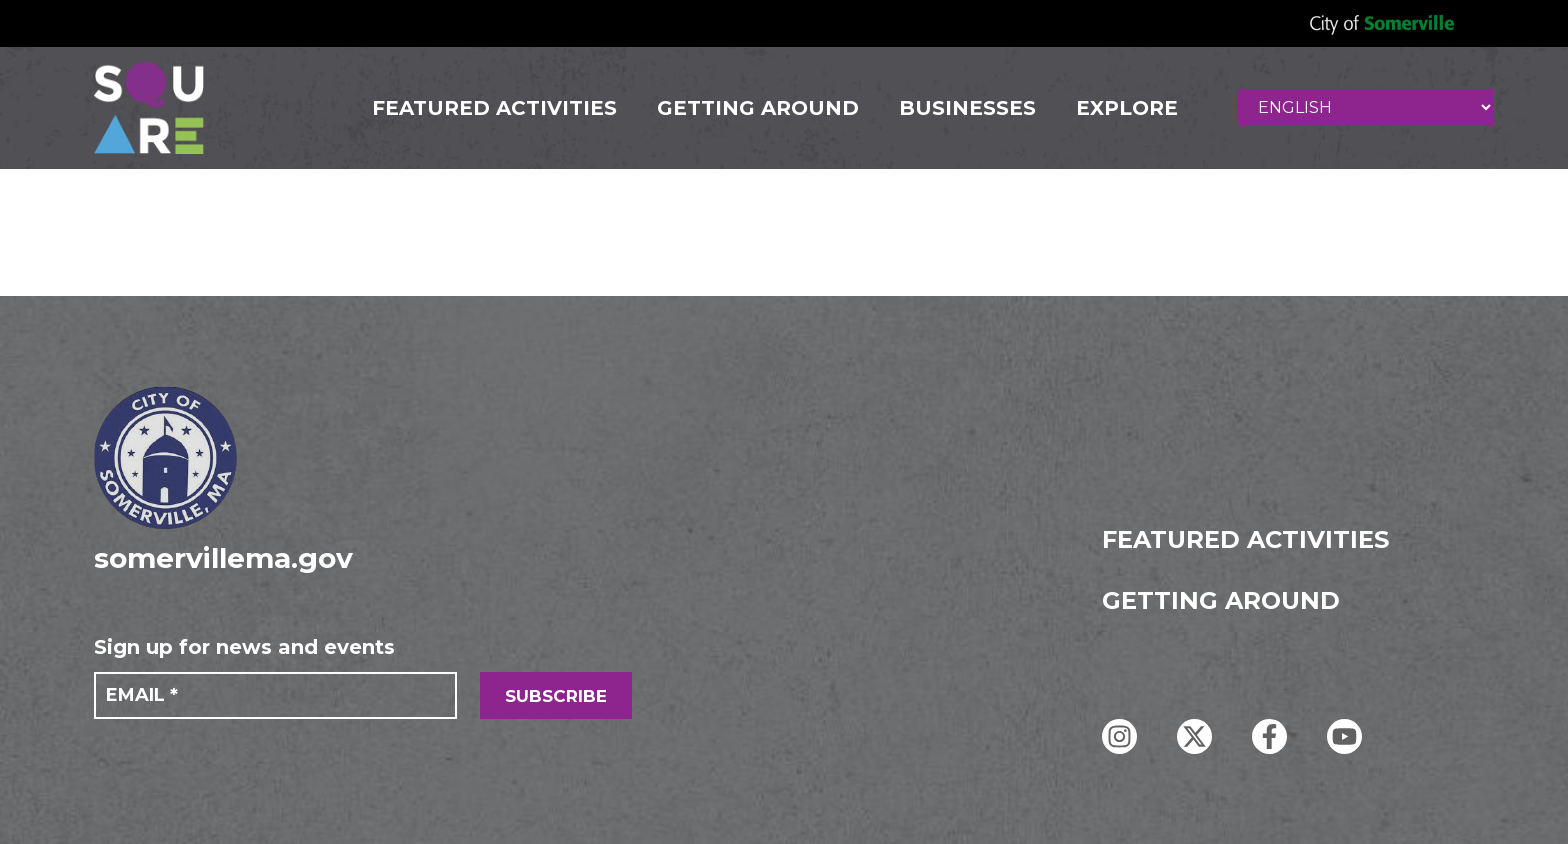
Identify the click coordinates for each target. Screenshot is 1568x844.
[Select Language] (1366, 107)
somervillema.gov (223, 558)
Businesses (967, 108)
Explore (1127, 108)
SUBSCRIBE (556, 696)
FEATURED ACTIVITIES (494, 108)
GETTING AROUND (758, 108)
